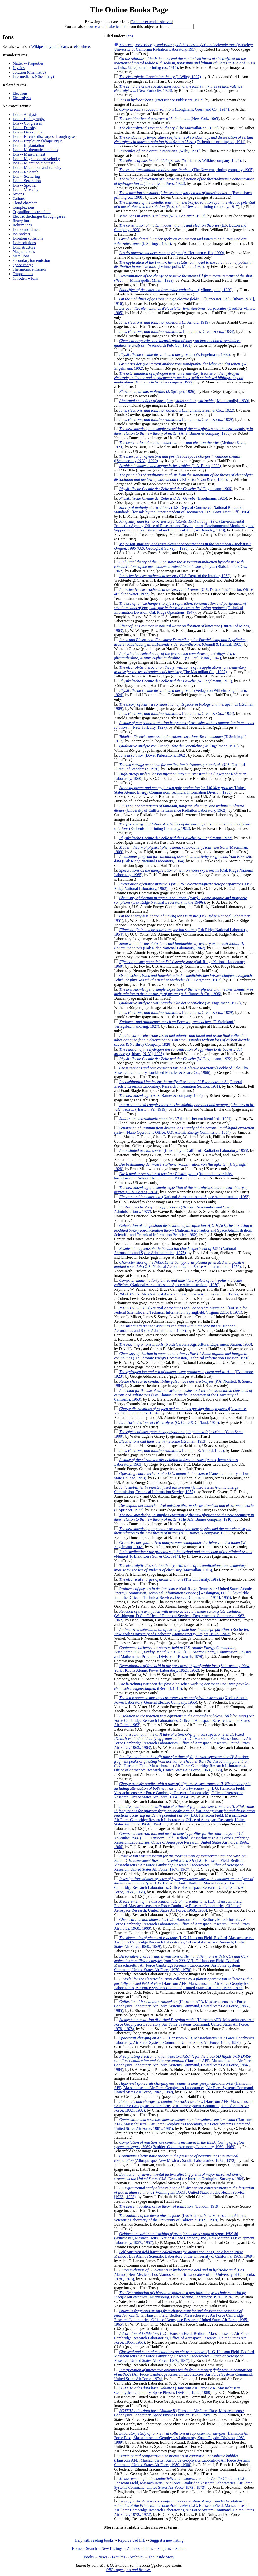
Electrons (20, 93)
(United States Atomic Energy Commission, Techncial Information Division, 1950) (180, 790)
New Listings (112, 2549)
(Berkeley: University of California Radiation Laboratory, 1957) (183, 47)
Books (89, 2557)
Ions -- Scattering (26, 176)
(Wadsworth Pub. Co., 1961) (177, 343)
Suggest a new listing (166, 2540)
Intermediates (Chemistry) (33, 76)
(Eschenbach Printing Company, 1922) (182, 826)
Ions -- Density (24, 128)
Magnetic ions (24, 252)
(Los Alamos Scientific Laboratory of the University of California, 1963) (183, 1394)
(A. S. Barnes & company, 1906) (183, 431)
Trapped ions (23, 274)
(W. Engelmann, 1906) (175, 489)
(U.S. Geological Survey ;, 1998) (183, 546)
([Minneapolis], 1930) (176, 290)
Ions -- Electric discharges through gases (44, 136)
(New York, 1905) (169, 119)
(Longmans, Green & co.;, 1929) (176, 1012)
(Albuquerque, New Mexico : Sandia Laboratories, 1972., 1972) (176, 2158)
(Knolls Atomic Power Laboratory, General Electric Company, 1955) (180, 1700)
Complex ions (23, 207)
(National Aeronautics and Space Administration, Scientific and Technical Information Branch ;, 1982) (183, 1230)
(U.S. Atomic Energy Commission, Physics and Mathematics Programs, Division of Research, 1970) (182, 1652)
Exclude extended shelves (151, 22)
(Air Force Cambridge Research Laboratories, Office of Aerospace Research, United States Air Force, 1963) (184, 1720)
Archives (136, 2557)
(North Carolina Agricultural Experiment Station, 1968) (185, 1344)
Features (118, 2557)
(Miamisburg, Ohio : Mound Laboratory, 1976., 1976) (180, 2295)
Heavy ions (21, 221)
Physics (19, 68)
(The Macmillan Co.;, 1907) (180, 669)
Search (91, 2549)
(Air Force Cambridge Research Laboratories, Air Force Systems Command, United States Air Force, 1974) (183, 2374)
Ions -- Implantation (28, 145)
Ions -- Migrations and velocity (37, 167)
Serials (180, 2549)
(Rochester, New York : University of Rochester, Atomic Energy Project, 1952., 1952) (181, 1631)
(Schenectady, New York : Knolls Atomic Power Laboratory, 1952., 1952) (181, 1668)
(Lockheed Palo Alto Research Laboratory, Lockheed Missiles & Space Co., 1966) (181, 1070)
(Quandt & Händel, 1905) (180, 642)
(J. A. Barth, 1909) (170, 466)
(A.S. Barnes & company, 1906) (182, 1531)
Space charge (23, 265)
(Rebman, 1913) (162, 1441)
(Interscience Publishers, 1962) (161, 100)
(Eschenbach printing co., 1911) (183, 139)
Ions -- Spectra (24, 185)
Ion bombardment (27, 229)
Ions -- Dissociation (28, 132)
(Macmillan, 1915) (180, 1567)
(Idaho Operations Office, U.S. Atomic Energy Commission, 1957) (184, 1130)
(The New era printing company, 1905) (186, 170)
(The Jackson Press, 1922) (184, 181)
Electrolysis (22, 98)
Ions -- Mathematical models (35, 150)
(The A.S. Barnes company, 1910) (184, 1517)
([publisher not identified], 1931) (175, 1119)
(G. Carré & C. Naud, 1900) (169, 1422)
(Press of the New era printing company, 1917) (184, 204)
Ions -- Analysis (25, 114)
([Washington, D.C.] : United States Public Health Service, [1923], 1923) (184, 2192)
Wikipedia (39, 46)
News (102, 2557)
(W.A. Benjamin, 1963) (162, 216)
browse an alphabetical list (106, 26)
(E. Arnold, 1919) (164, 322)
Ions (129, 36)
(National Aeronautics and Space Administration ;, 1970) (178, 1282)
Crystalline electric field (32, 212)
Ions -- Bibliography (29, 119)
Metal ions (21, 256)
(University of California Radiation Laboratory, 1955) (183, 1150)
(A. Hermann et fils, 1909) (171, 253)
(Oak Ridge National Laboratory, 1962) (179, 946)
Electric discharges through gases (39, 216)
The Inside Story (161, 2557)
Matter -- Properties (28, 63)
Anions (18, 194)
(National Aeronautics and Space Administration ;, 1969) (178, 1294)
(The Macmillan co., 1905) (169, 128)
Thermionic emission (29, 269)
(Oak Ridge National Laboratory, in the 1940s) (180, 900)
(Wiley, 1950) (159, 151)
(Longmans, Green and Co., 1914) (174, 109)
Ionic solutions (24, 243)
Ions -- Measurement (29, 154)
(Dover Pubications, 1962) (152, 755)
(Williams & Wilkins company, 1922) (178, 377)
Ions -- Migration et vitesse (34, 163)
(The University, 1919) (169, 1579)
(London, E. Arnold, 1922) (171, 1450)
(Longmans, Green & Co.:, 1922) (176, 410)
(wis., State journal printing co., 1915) (184, 63)
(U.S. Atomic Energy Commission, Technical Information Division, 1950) (181, 1356)
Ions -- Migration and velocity (36, 159)
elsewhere (82, 46)
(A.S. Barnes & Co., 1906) (183, 991)
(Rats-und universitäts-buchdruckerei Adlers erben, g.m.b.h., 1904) (173, 1176)
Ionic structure (24, 247)
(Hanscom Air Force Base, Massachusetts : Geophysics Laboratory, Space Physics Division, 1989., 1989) (178, 2390)
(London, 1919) (169, 2206)
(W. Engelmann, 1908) (180, 1003)
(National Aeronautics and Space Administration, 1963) (184, 1197)
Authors (133, 2549)
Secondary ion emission (31, 260)
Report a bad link (131, 2540)
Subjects (164, 2549)
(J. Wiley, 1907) (160, 77)
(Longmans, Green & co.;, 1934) (176, 331)
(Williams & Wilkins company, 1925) (180, 160)
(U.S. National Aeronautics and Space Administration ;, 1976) (179, 1264)
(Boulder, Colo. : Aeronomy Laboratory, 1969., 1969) (179, 2144)
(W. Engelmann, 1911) (175, 681)
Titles (148, 2549)
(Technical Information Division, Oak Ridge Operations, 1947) (180, 607)
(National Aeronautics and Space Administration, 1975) (175, 1250)
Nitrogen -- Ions (25, 278)
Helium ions (22, 225)
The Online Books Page (129, 9)
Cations (19, 198)
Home (77, 2549)
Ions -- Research (25, 172)
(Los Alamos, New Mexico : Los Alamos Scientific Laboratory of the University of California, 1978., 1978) (184, 2274)
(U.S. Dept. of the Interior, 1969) (175, 576)
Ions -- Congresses (27, 123)
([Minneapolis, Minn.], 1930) (183, 264)
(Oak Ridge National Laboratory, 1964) (183, 858)
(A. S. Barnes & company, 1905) (161, 1095)
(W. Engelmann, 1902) (174, 355)
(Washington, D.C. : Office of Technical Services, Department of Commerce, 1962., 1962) (180, 1615)
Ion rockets (21, 234)
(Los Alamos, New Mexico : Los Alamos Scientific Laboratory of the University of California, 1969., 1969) (180, 2217)
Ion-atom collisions (28, 238)
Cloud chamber (25, 203)
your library (58, 46)
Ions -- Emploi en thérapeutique (38, 141)
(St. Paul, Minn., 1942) (175, 655)
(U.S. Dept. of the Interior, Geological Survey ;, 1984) (179, 2176)
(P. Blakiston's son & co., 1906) (183, 477)
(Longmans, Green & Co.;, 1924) (176, 713)
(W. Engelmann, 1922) (175, 838)
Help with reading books (94, 2540)
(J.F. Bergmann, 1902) (183, 977)
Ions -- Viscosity (25, 190)
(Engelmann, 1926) (173, 498)
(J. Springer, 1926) (157, 391)
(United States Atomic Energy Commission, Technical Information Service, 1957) (176, 1489)
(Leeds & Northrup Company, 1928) (182, 1039)
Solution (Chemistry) (29, 72)
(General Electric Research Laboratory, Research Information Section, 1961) (178, 1084)
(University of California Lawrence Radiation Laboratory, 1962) (179, 808)
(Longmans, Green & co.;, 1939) (176, 419)
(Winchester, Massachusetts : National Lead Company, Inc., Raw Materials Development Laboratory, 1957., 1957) (184, 2238)
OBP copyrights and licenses (128, 2570)
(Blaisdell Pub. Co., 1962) (180, 566)
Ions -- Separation (27, 181)
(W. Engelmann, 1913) (179, 746)
